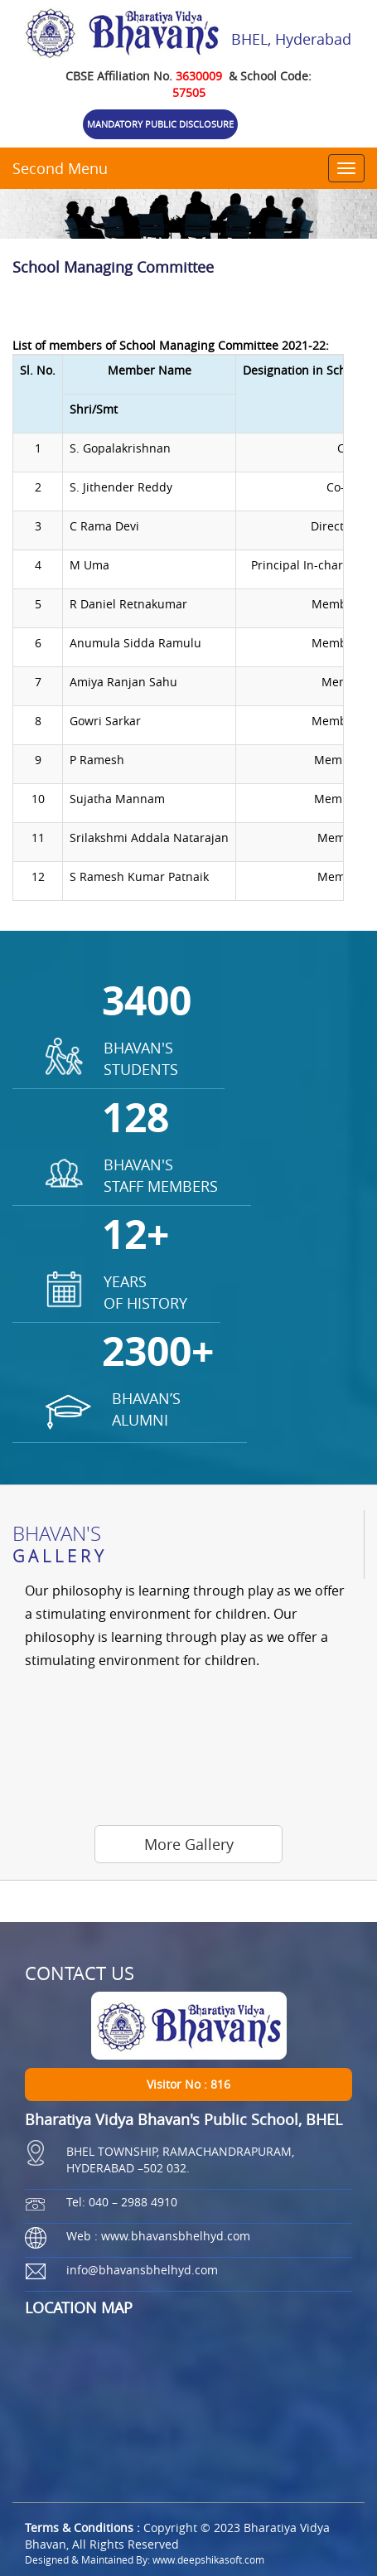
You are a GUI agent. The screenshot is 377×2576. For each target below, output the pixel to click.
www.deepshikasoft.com (208, 2559)
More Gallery (189, 1844)
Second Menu (60, 168)
